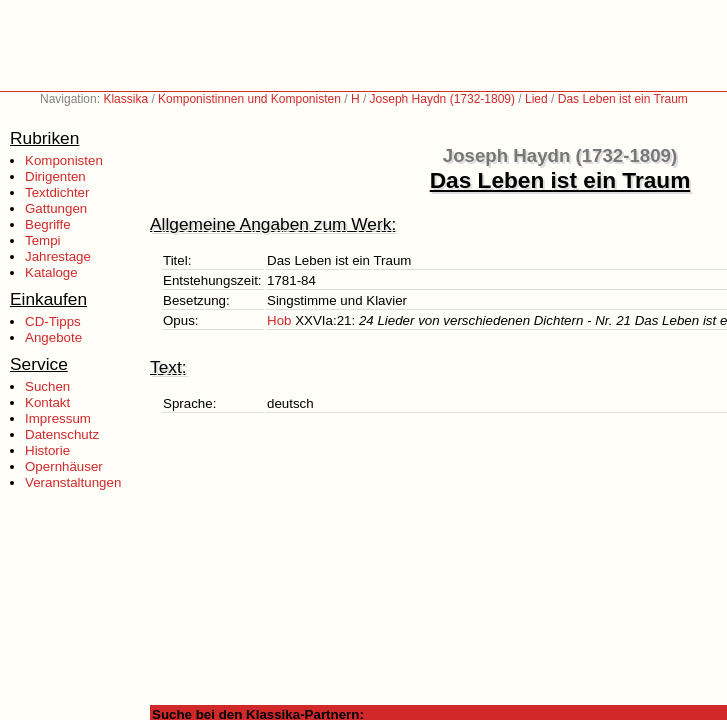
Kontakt (47, 402)
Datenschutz (62, 434)
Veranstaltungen (73, 482)
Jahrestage (58, 256)
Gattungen (56, 208)
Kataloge (51, 272)
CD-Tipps (53, 321)
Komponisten (64, 160)
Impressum (58, 418)
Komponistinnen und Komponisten (249, 99)
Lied (536, 99)
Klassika (125, 99)
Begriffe (48, 224)
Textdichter (57, 192)
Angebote (53, 337)
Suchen (47, 386)
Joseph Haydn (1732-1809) (442, 99)
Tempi (43, 240)
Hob (279, 320)
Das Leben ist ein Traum (623, 99)
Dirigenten (55, 176)
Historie (47, 450)
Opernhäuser (64, 466)
